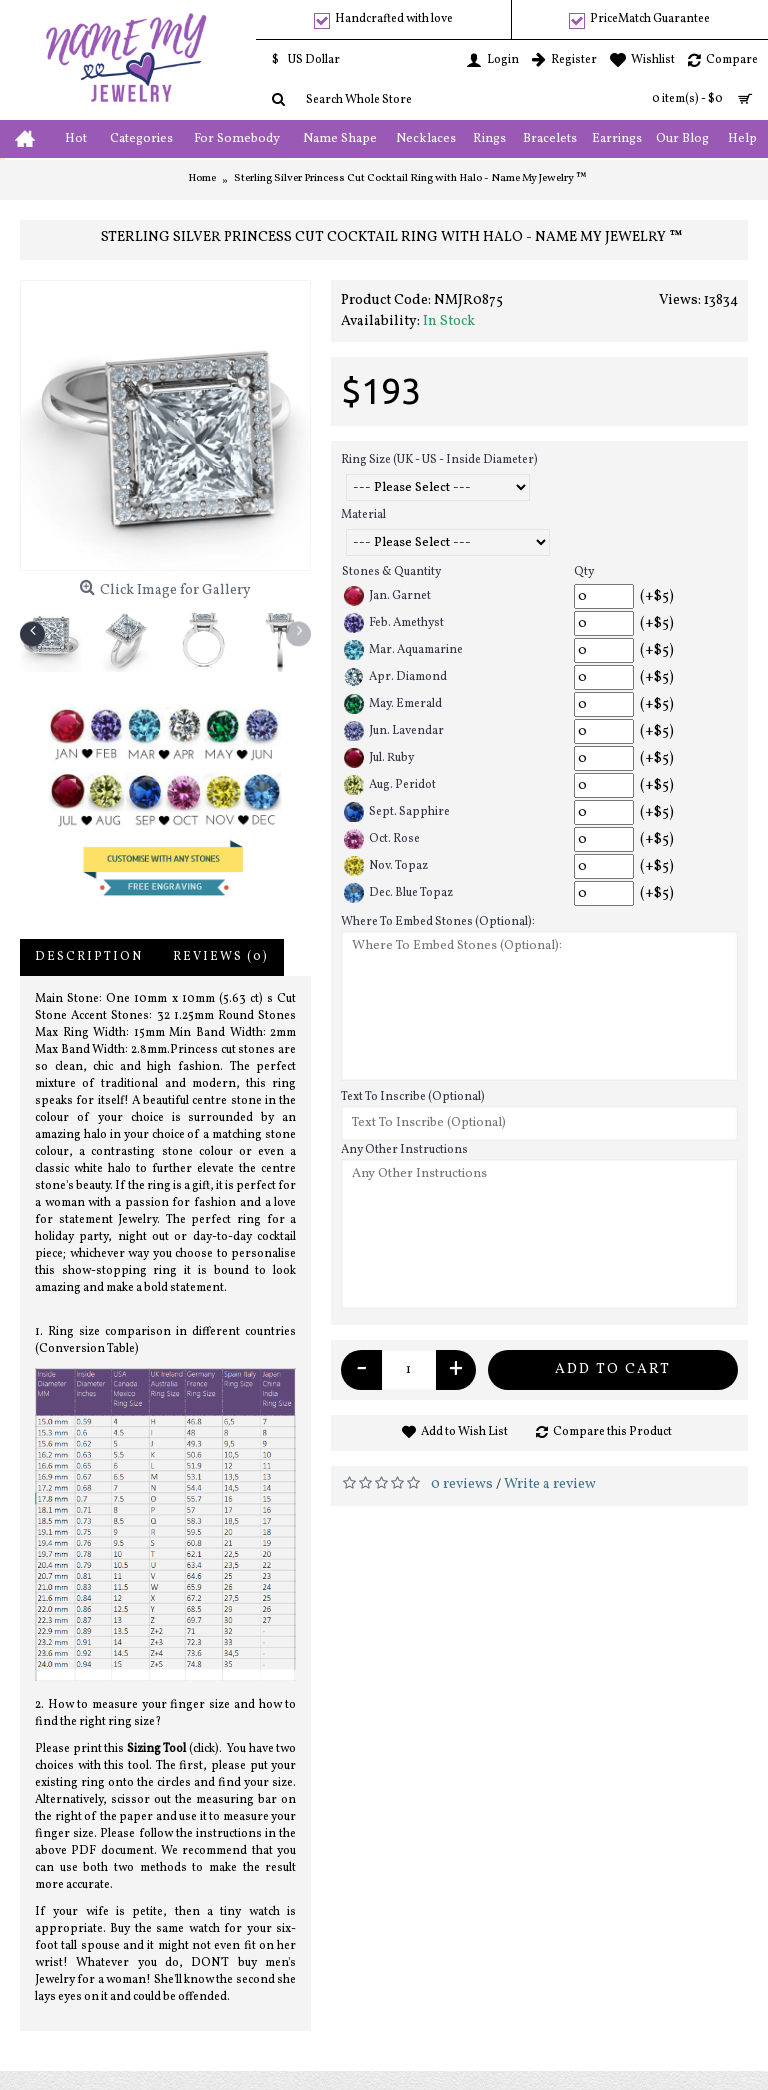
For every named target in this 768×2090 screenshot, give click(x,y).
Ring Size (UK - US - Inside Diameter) (439, 460)
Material (363, 515)
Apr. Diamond (395, 677)
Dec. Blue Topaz (398, 893)
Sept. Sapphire (397, 812)
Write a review (550, 1484)
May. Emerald (393, 704)
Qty (584, 572)
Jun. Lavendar (394, 731)
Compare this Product (612, 1432)
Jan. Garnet (387, 596)
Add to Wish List (464, 1432)
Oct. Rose (382, 839)
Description (89, 957)
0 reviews (462, 1484)
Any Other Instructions (404, 1150)
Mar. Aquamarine (403, 650)
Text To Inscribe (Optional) (413, 1097)
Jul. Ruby (379, 758)
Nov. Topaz (386, 866)
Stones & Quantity (391, 572)
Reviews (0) (221, 957)
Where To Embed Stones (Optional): (438, 922)
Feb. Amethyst (394, 623)
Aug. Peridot (390, 785)
